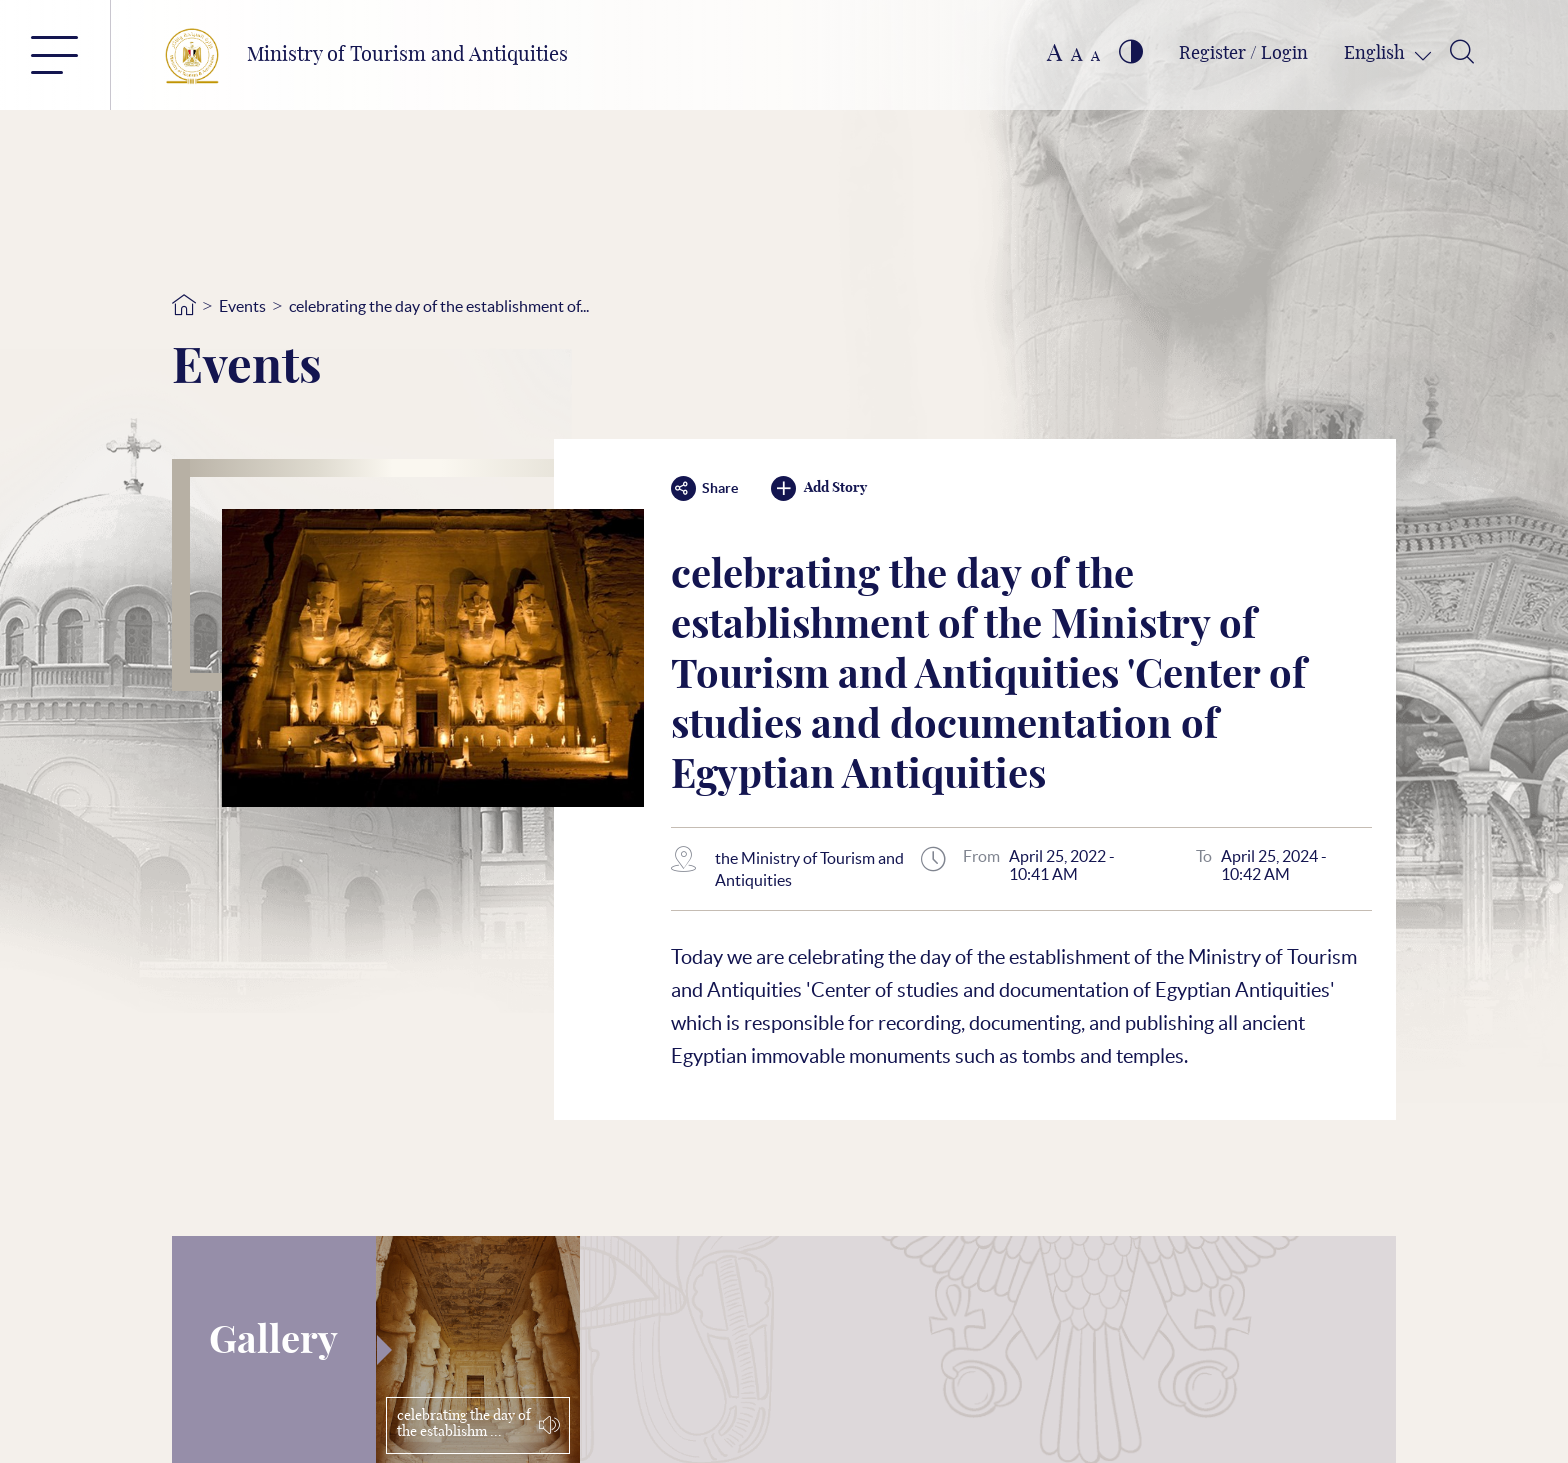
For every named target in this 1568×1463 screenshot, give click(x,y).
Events (242, 306)
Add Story (819, 488)
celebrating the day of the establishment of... (439, 306)
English (1376, 54)
